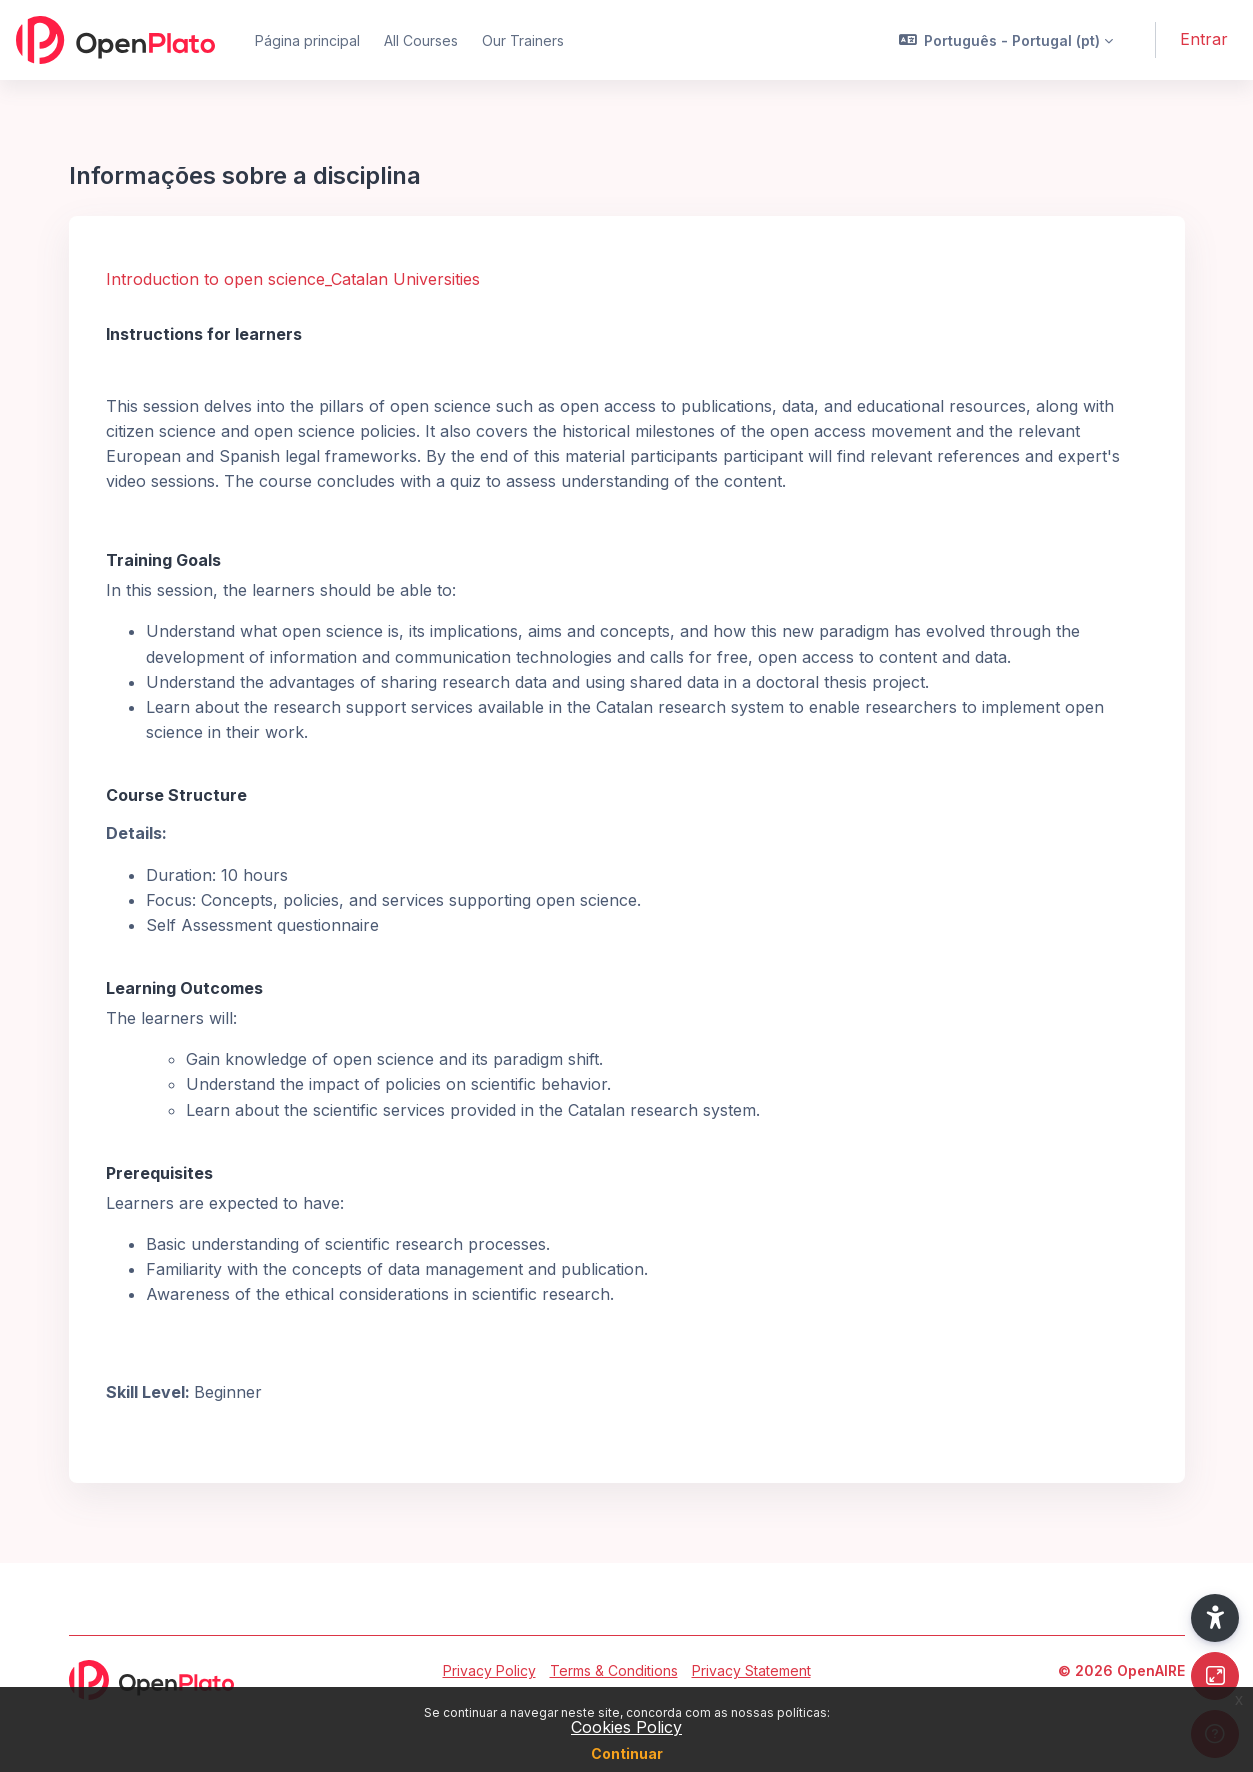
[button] (1006, 40)
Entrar (1204, 39)
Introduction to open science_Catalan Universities (293, 279)
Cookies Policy (626, 1727)
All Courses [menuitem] (421, 40)
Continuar (627, 1753)
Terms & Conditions (614, 1670)
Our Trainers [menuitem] (523, 40)
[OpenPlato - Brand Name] (115, 40)
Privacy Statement (751, 1670)
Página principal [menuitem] (307, 40)
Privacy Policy (489, 1670)
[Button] (1215, 1676)
